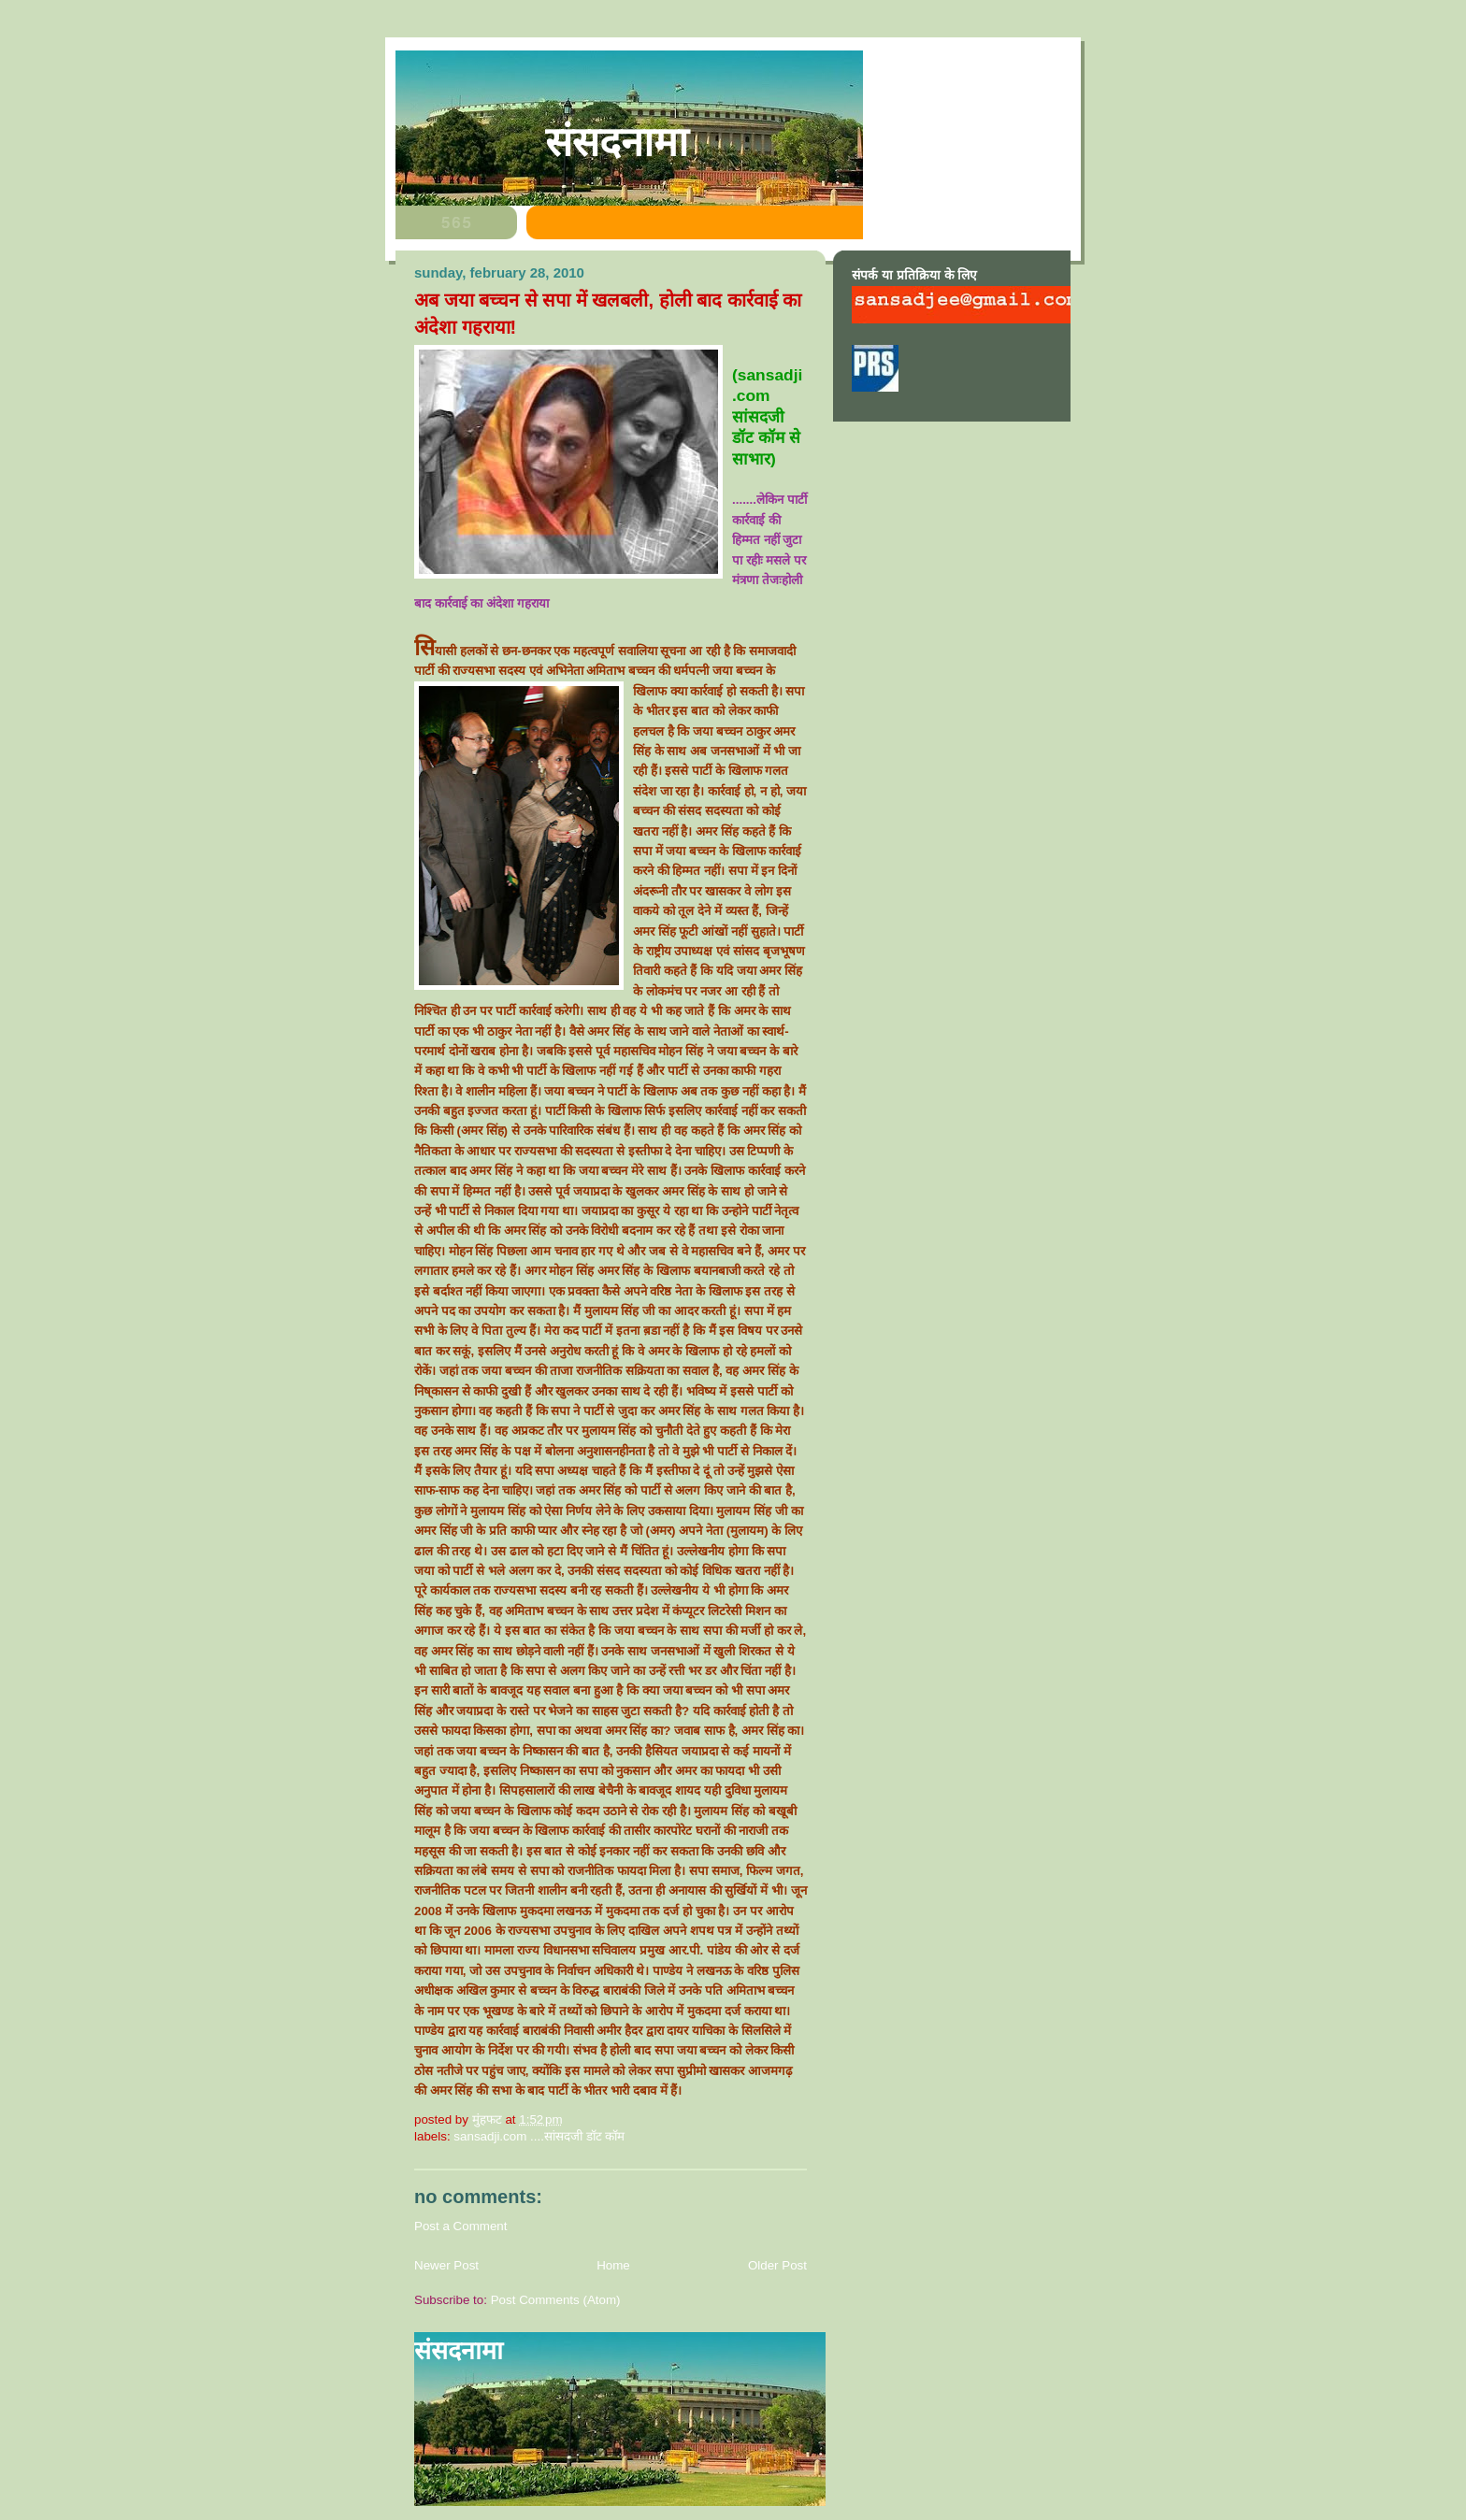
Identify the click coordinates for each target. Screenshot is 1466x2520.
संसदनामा (616, 142)
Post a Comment (461, 2226)
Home (613, 2265)
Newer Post (446, 2265)
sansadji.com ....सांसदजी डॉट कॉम (539, 2136)
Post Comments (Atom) (556, 2300)
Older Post (777, 2265)
